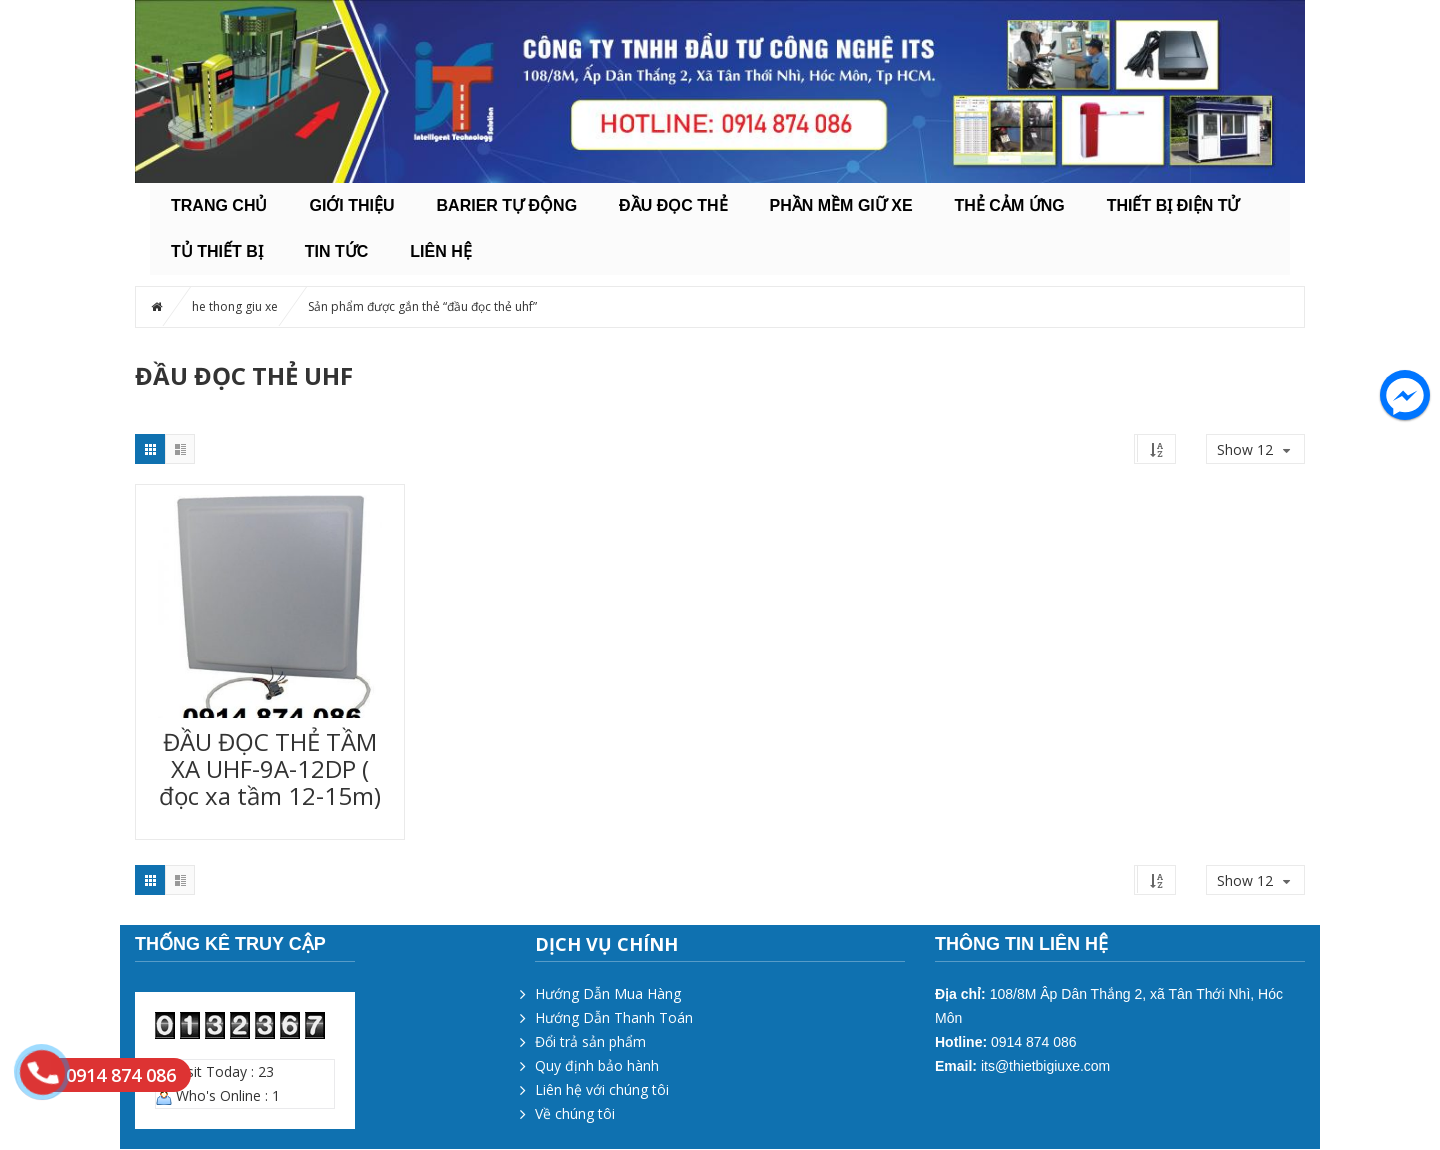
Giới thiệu (351, 205)
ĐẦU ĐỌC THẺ (673, 205)
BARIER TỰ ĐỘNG (507, 205)
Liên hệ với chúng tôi (602, 1089)
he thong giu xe (235, 306)
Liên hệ (440, 251)
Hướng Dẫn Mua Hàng (608, 993)
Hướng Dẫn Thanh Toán (614, 1017)
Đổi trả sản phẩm (590, 1041)
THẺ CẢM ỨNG (1010, 205)
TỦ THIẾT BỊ (217, 251)
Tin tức (337, 251)
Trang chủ (219, 205)
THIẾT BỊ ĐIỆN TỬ (1173, 205)
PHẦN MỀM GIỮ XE (841, 205)
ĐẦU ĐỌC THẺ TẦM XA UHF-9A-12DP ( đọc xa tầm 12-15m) (270, 768)
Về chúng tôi (575, 1113)
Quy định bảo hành (597, 1065)
